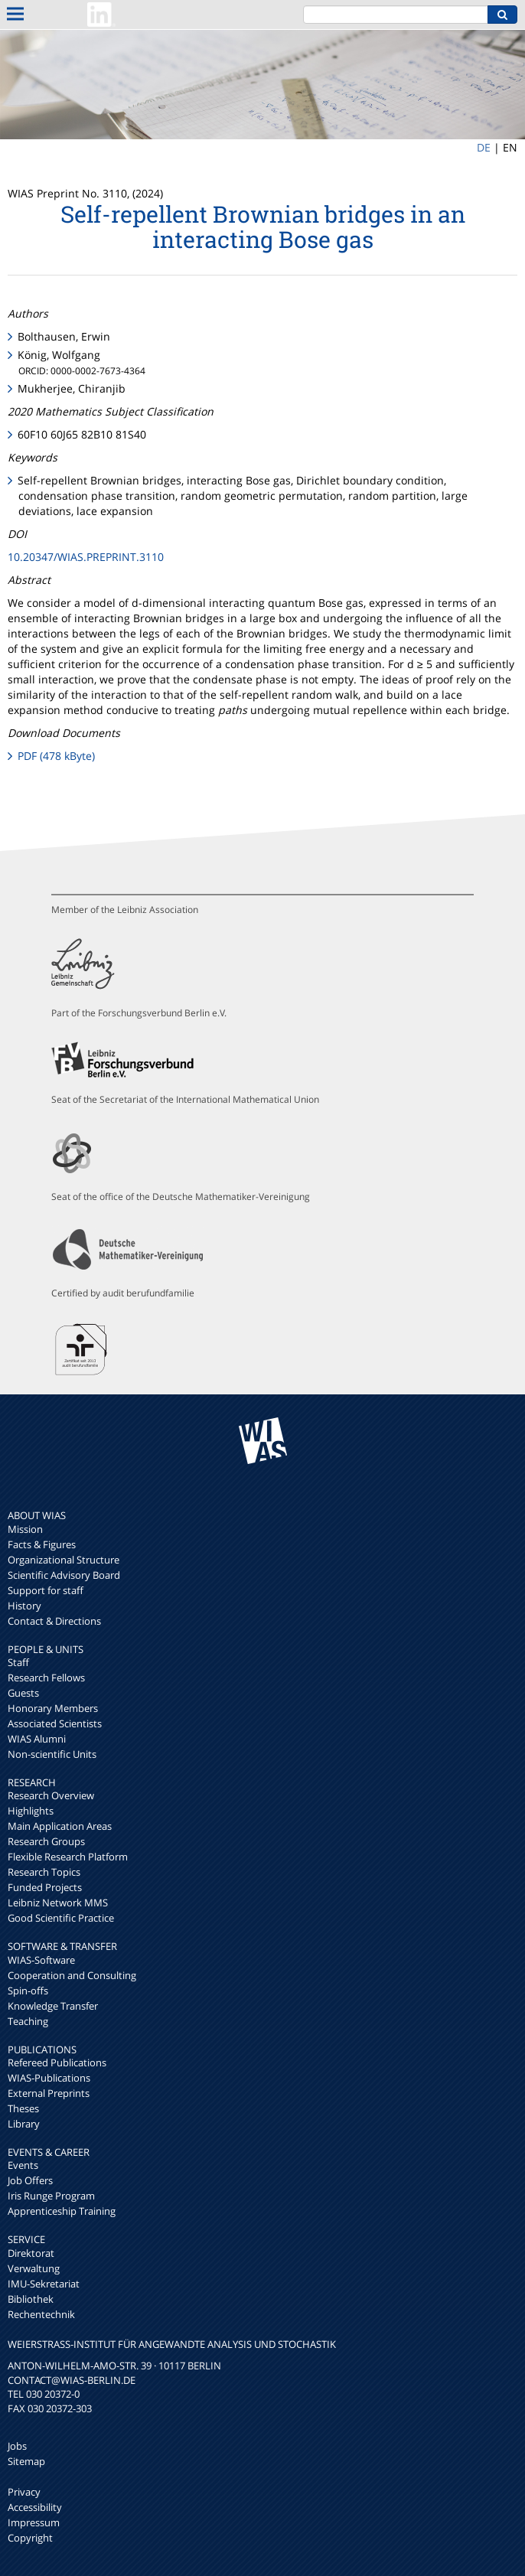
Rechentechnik (41, 2314)
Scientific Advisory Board (64, 1575)
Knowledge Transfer (53, 2006)
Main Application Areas (60, 1826)
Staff (18, 1662)
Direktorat (31, 2253)
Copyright (30, 2538)
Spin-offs (28, 1990)
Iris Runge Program (51, 2196)
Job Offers (30, 2180)
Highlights (31, 1811)
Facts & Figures (42, 1544)
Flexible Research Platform (68, 1857)
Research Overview (51, 1795)
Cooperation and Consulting (72, 1975)
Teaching (28, 2021)
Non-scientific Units (52, 1754)
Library (24, 2124)
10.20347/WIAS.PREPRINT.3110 (86, 556)
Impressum (34, 2522)
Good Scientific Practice (61, 1918)
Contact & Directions (54, 1621)
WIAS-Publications (49, 2078)
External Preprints (49, 2093)
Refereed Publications (57, 2062)
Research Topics (44, 1872)
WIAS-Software (41, 1960)
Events (23, 2165)
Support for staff (45, 1590)
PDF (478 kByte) (56, 755)
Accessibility (35, 2507)
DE (484, 147)
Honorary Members (53, 1708)
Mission (25, 1529)
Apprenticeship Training (62, 2211)
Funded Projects (45, 1887)
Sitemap (26, 2461)
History (24, 1605)
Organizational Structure (63, 1560)
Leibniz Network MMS (58, 1902)
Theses (23, 2108)
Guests (23, 1693)
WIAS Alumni (37, 1739)
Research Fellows (46, 1677)
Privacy (24, 2492)
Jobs (17, 2446)
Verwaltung (34, 2268)
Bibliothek (31, 2299)
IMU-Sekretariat (44, 2284)
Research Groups (46, 1841)
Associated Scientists (55, 1723)
